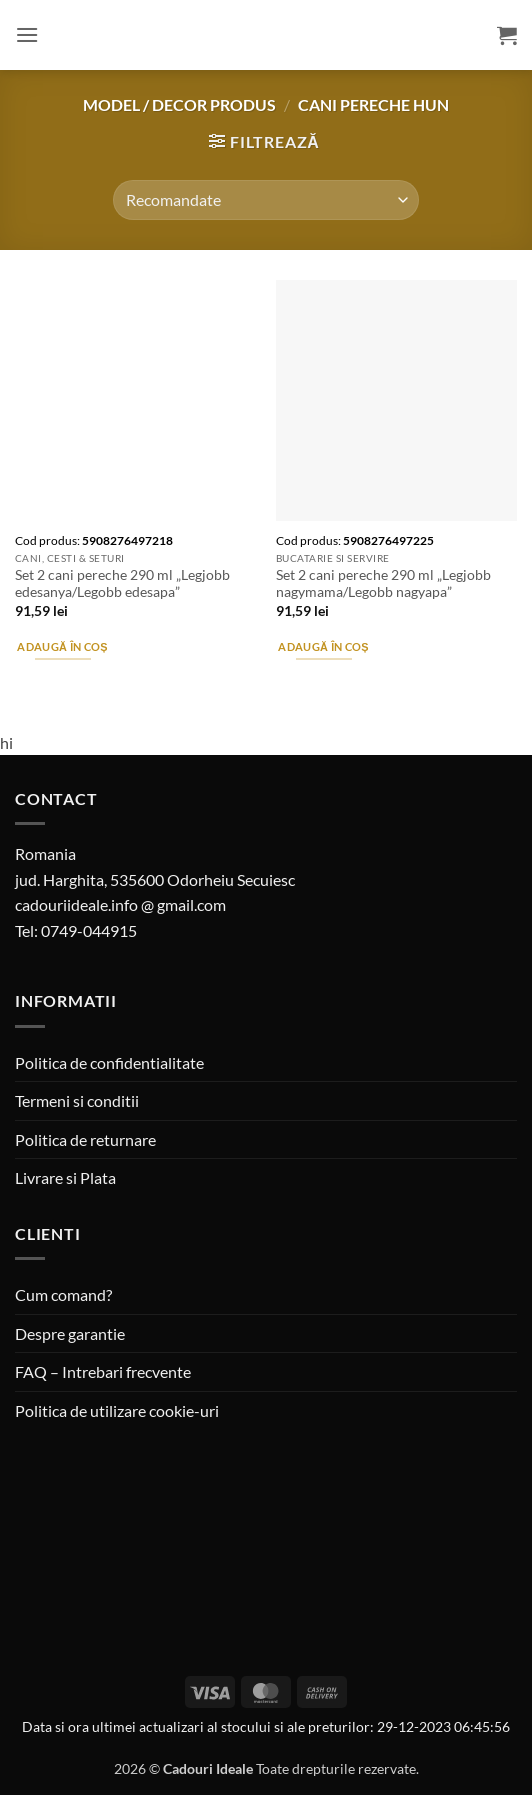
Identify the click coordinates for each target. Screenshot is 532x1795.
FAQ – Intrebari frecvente (103, 1371)
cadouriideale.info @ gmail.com (120, 904)
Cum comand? (63, 1294)
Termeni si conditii (77, 1100)
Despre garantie (70, 1333)
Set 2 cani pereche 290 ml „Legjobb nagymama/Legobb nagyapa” (383, 584)
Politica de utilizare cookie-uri (117, 1410)
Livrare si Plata (65, 1177)
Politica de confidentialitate (109, 1062)
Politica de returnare (85, 1139)
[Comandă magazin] (266, 200)
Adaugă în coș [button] (62, 646)
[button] (27, 34)
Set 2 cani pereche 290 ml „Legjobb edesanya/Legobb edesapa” (122, 584)
